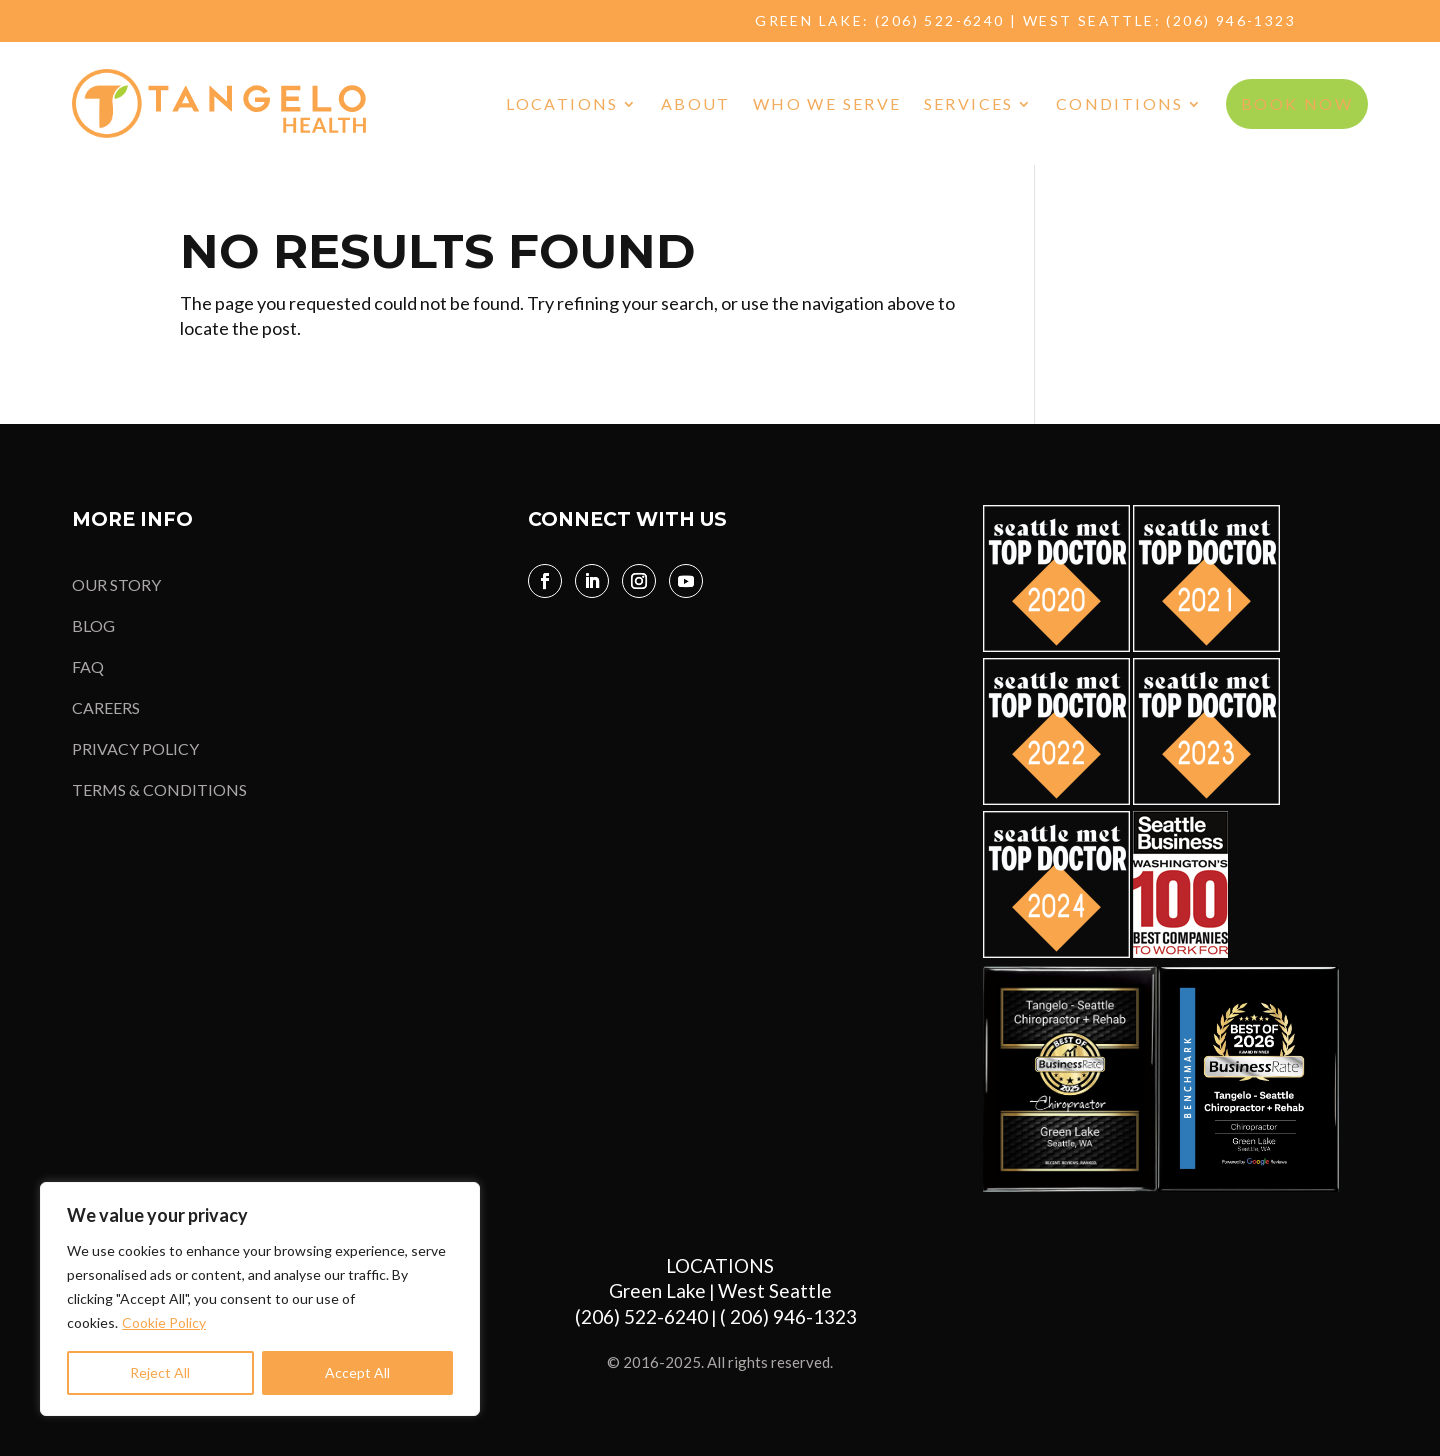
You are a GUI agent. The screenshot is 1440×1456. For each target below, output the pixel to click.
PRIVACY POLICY (135, 748)
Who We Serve (827, 103)
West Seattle (775, 1290)
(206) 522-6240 (940, 20)
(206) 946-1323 (1231, 20)
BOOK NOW (1297, 103)
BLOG (93, 625)
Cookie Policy (164, 1322)
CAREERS (106, 707)
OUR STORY (116, 584)
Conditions (1120, 103)
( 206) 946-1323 (792, 1316)
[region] (260, 1299)
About (696, 103)
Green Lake (657, 1290)
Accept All (357, 1372)
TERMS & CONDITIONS (159, 789)
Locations (562, 103)
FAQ (88, 666)
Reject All (160, 1372)
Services (969, 103)
